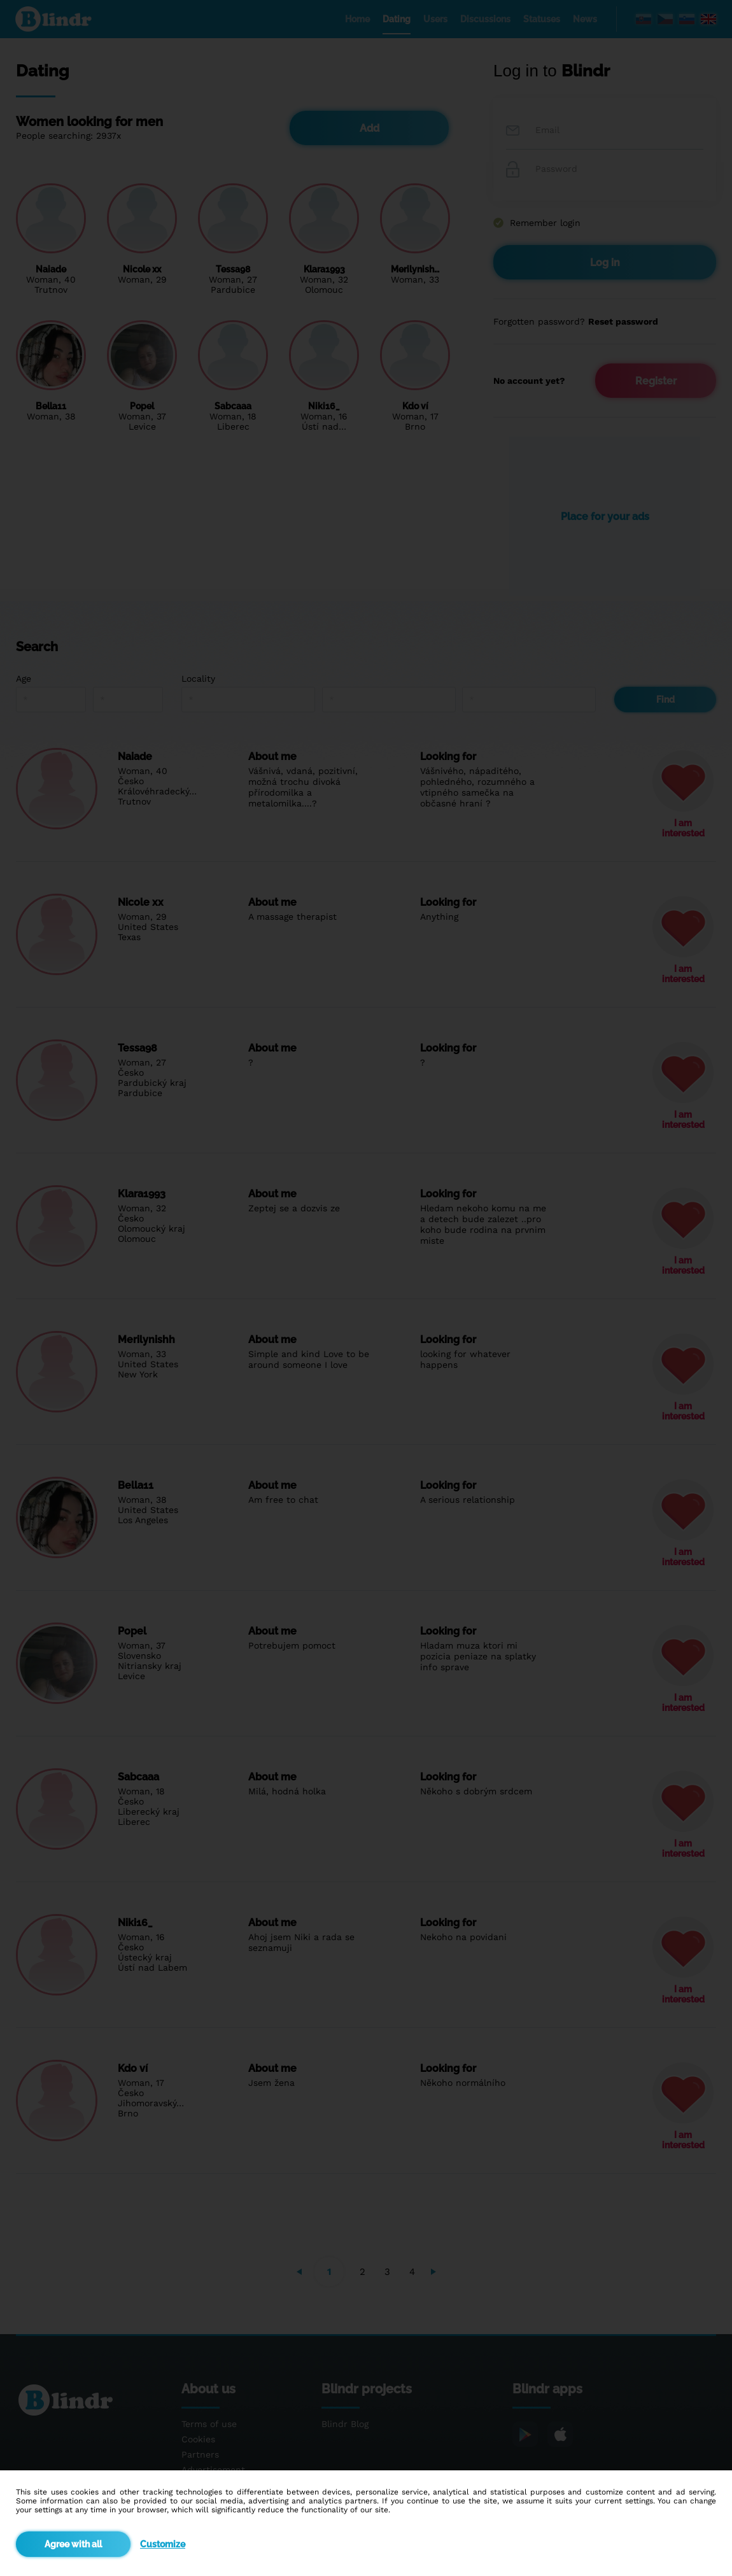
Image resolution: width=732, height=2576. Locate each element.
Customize (162, 2544)
